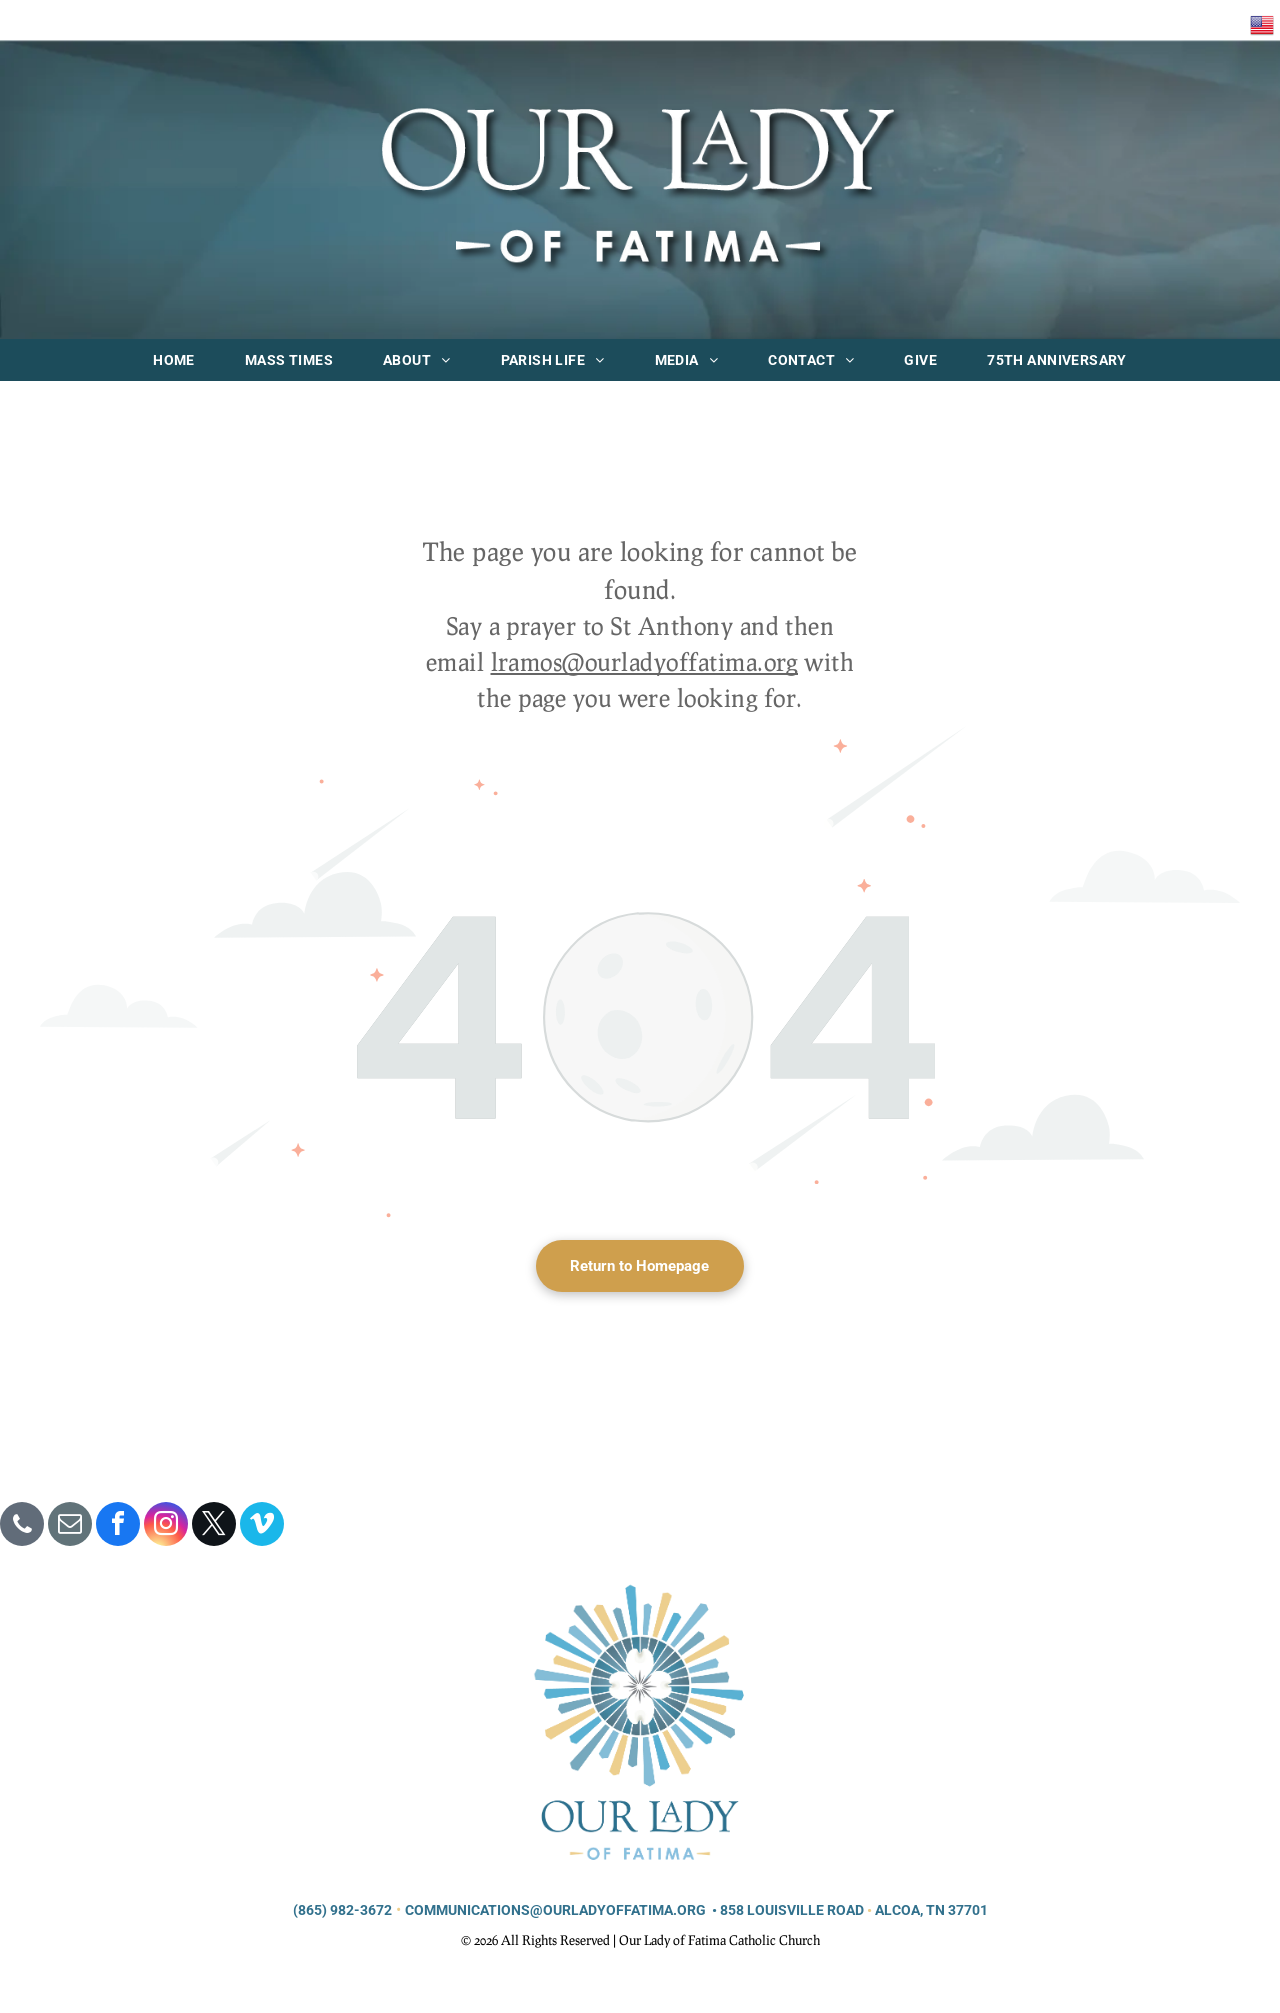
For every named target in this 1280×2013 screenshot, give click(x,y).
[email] (70, 1526)
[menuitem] (174, 360)
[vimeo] (262, 1526)
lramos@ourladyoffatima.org (644, 661)
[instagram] (166, 1526)
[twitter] (214, 1526)
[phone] (22, 1526)
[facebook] (118, 1526)
